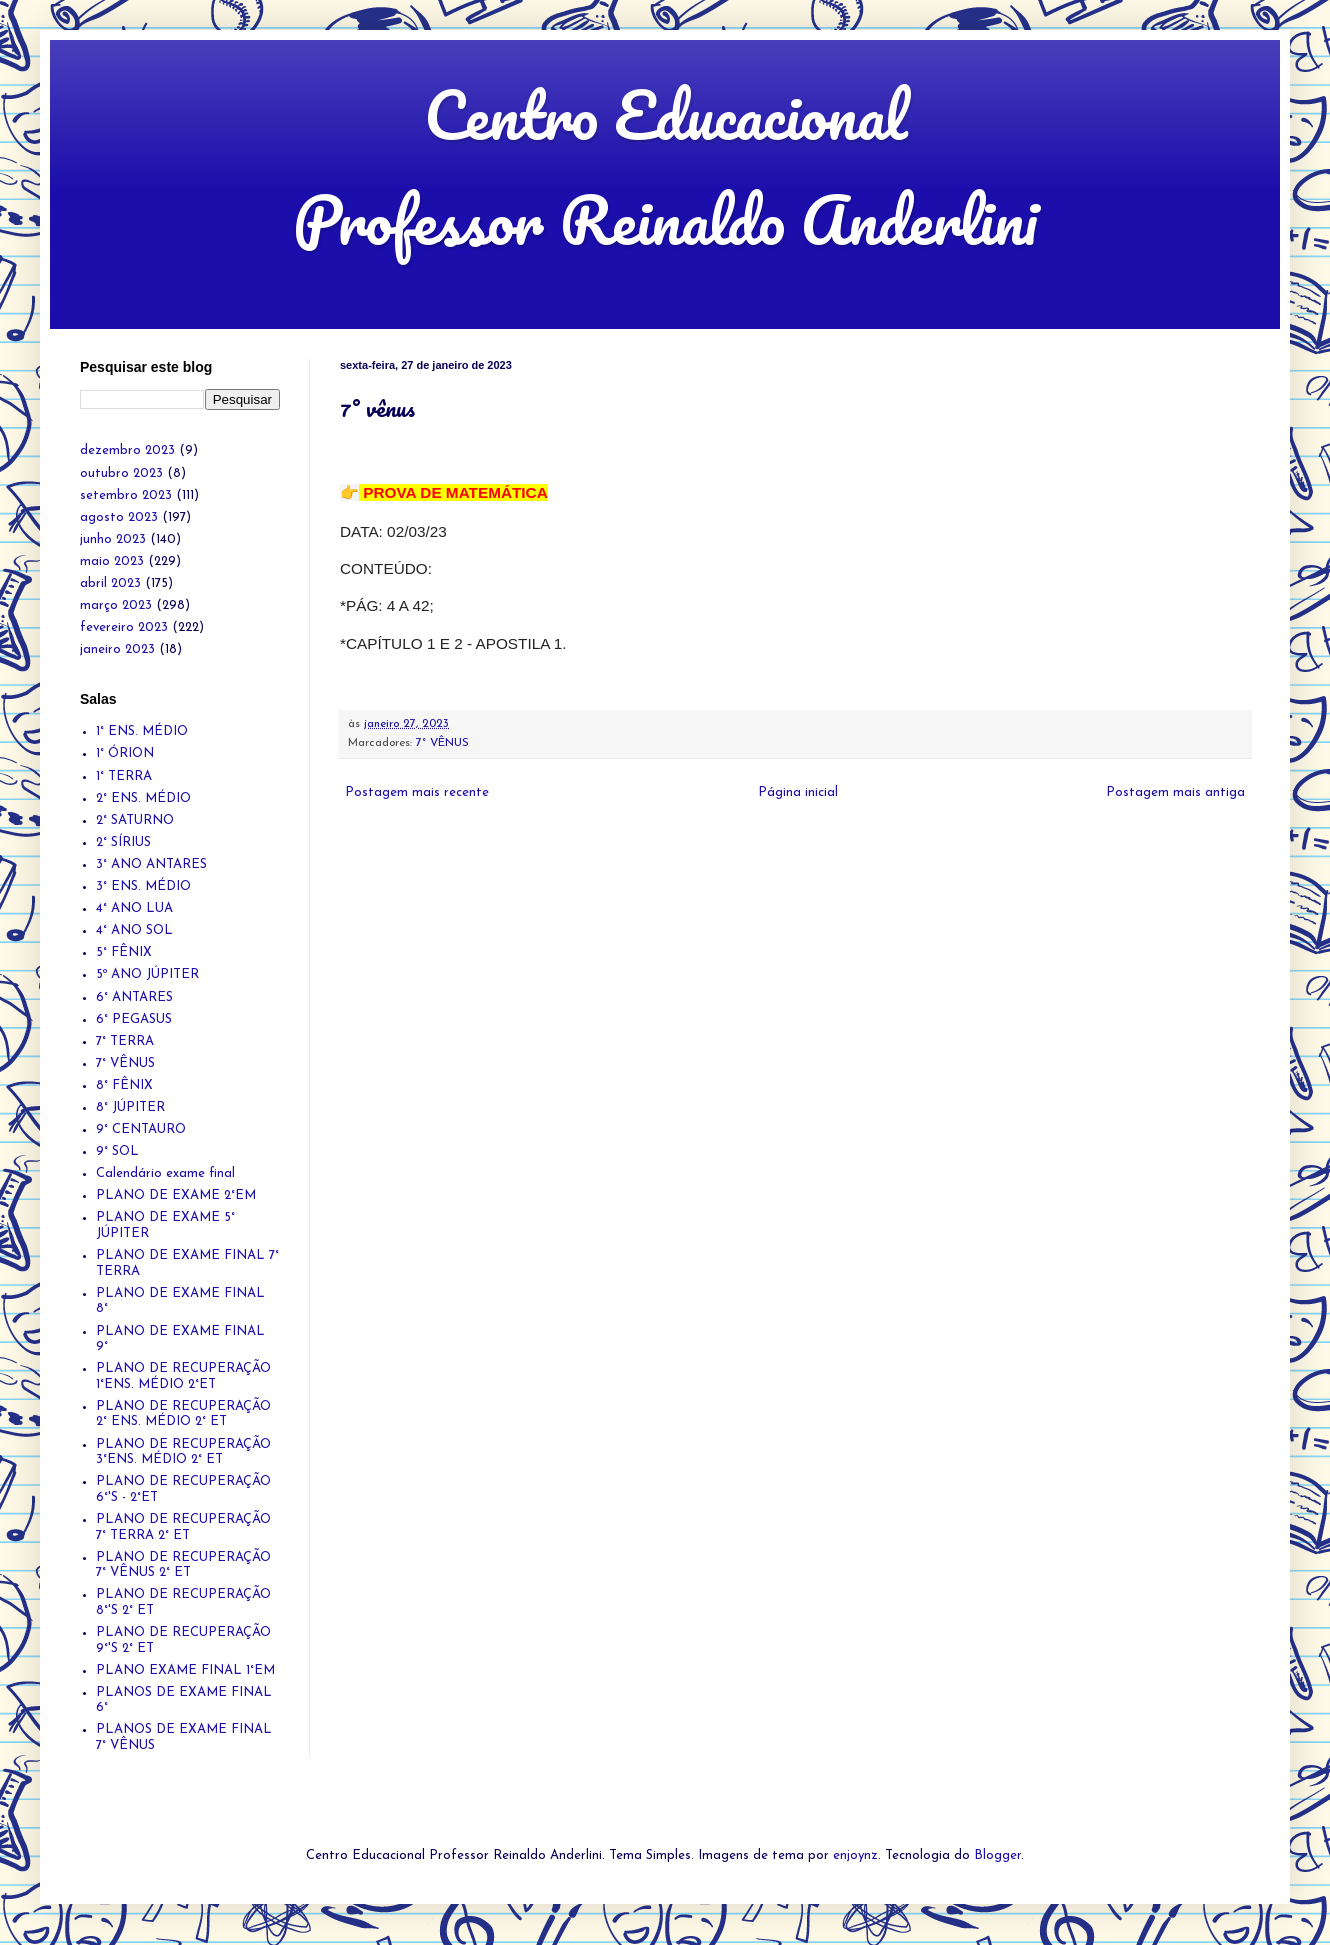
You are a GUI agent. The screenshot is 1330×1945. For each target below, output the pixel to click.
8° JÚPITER (130, 1107)
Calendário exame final (165, 1173)
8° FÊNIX (124, 1085)
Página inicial (798, 792)
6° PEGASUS (134, 1019)
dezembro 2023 (127, 450)
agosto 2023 (119, 517)
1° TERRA (124, 776)
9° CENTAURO (141, 1129)
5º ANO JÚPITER (147, 974)
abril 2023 (110, 583)
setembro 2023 (126, 495)
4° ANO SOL (134, 930)
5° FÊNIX (124, 952)
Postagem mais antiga (1175, 792)
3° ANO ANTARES (151, 864)
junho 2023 (113, 539)
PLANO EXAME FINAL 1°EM (185, 1670)
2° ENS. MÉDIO (143, 798)
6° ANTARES (134, 997)
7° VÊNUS (442, 743)
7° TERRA (125, 1041)
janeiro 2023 (117, 649)
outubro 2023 (121, 473)
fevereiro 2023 (124, 627)
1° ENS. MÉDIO (142, 731)
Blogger (997, 1855)
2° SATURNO (135, 820)
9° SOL (117, 1151)
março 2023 (116, 605)
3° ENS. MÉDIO (143, 886)
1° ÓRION (125, 753)
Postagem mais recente (417, 792)
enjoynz (855, 1855)
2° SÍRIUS (123, 842)
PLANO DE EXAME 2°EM (176, 1195)
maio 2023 (112, 561)
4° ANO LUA (134, 908)
